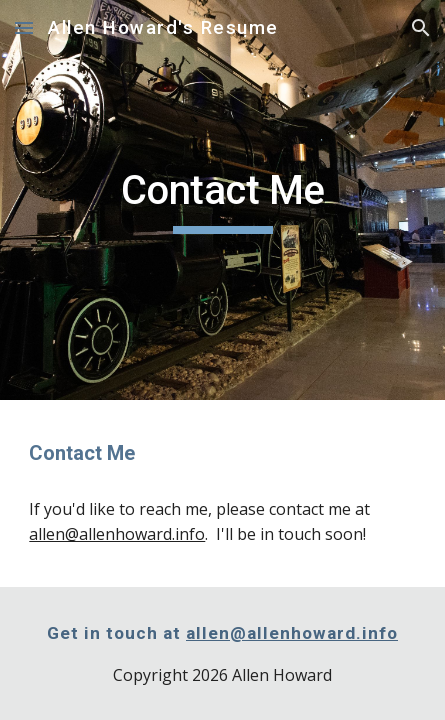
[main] (222, 200)
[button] (24, 27)
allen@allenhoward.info (117, 534)
